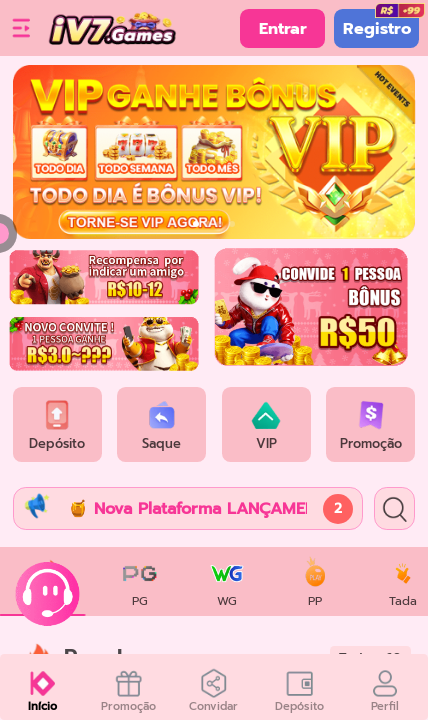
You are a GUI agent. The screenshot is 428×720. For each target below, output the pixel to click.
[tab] (140, 581)
